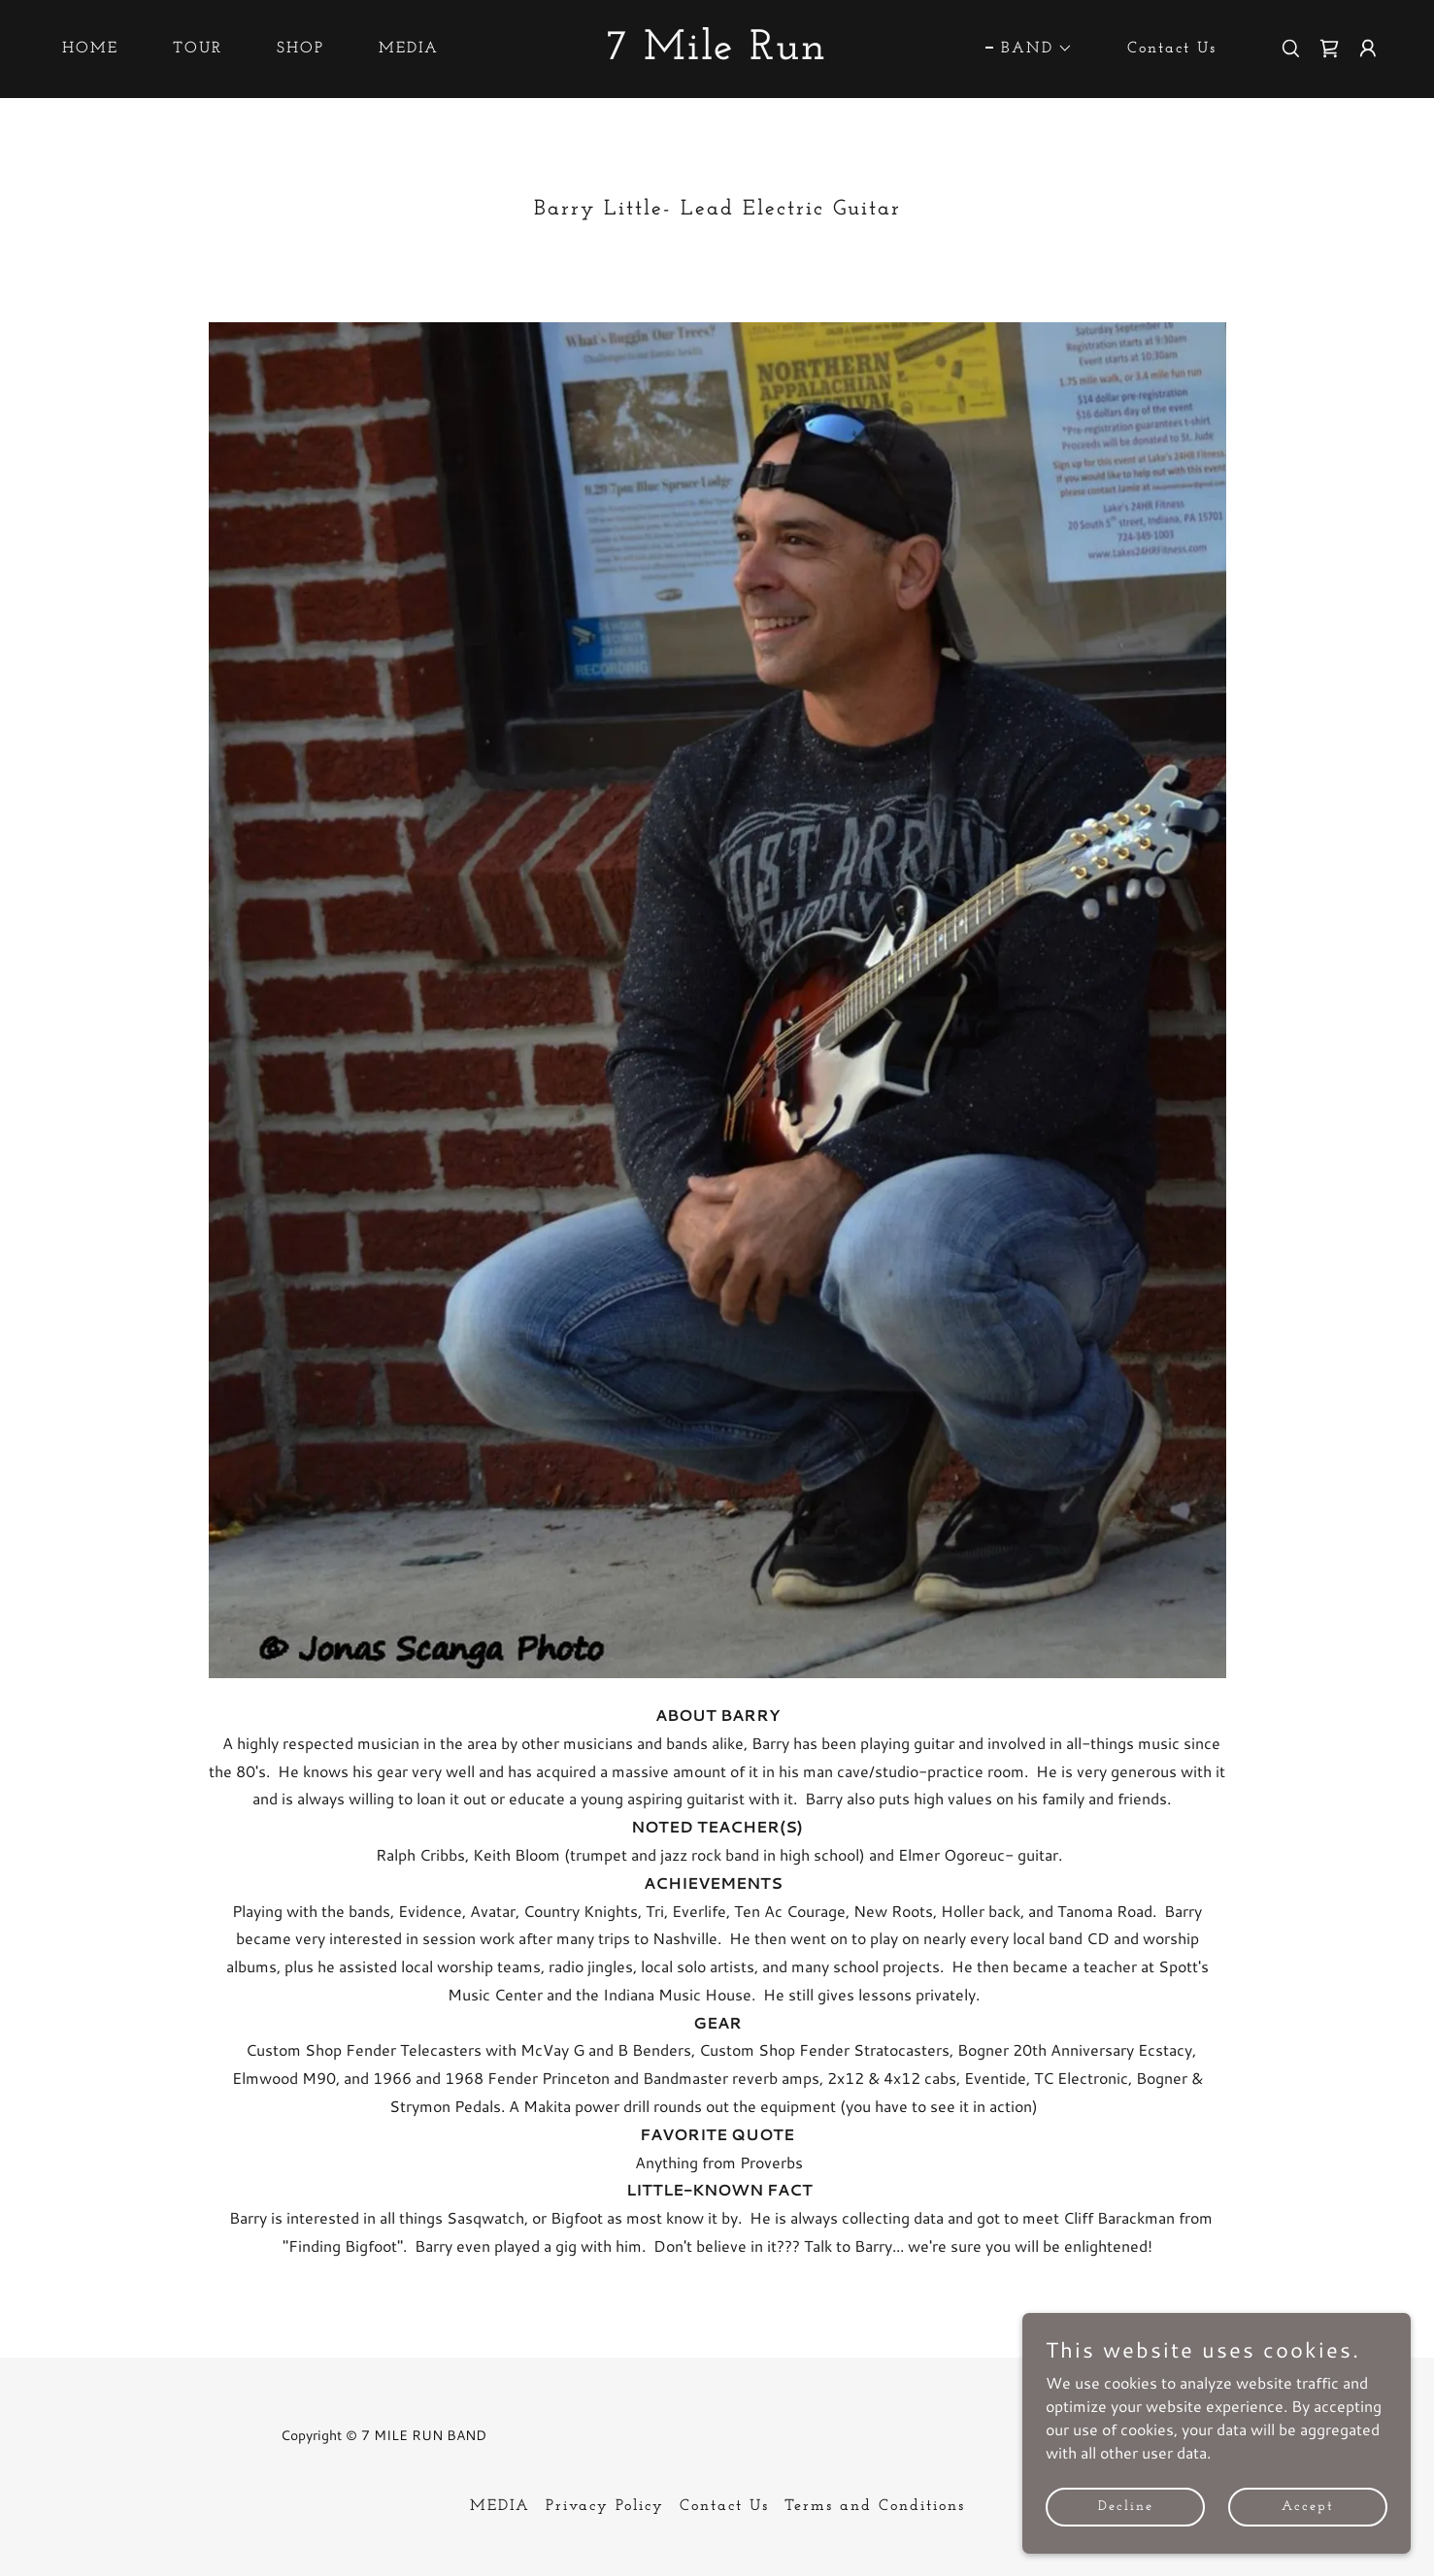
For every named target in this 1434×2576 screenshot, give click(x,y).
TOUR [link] (197, 48)
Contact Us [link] (1172, 48)
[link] (716, 53)
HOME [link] (90, 48)
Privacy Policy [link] (605, 2506)
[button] (1029, 48)
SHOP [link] (300, 48)
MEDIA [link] (409, 48)
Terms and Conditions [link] (874, 2506)
